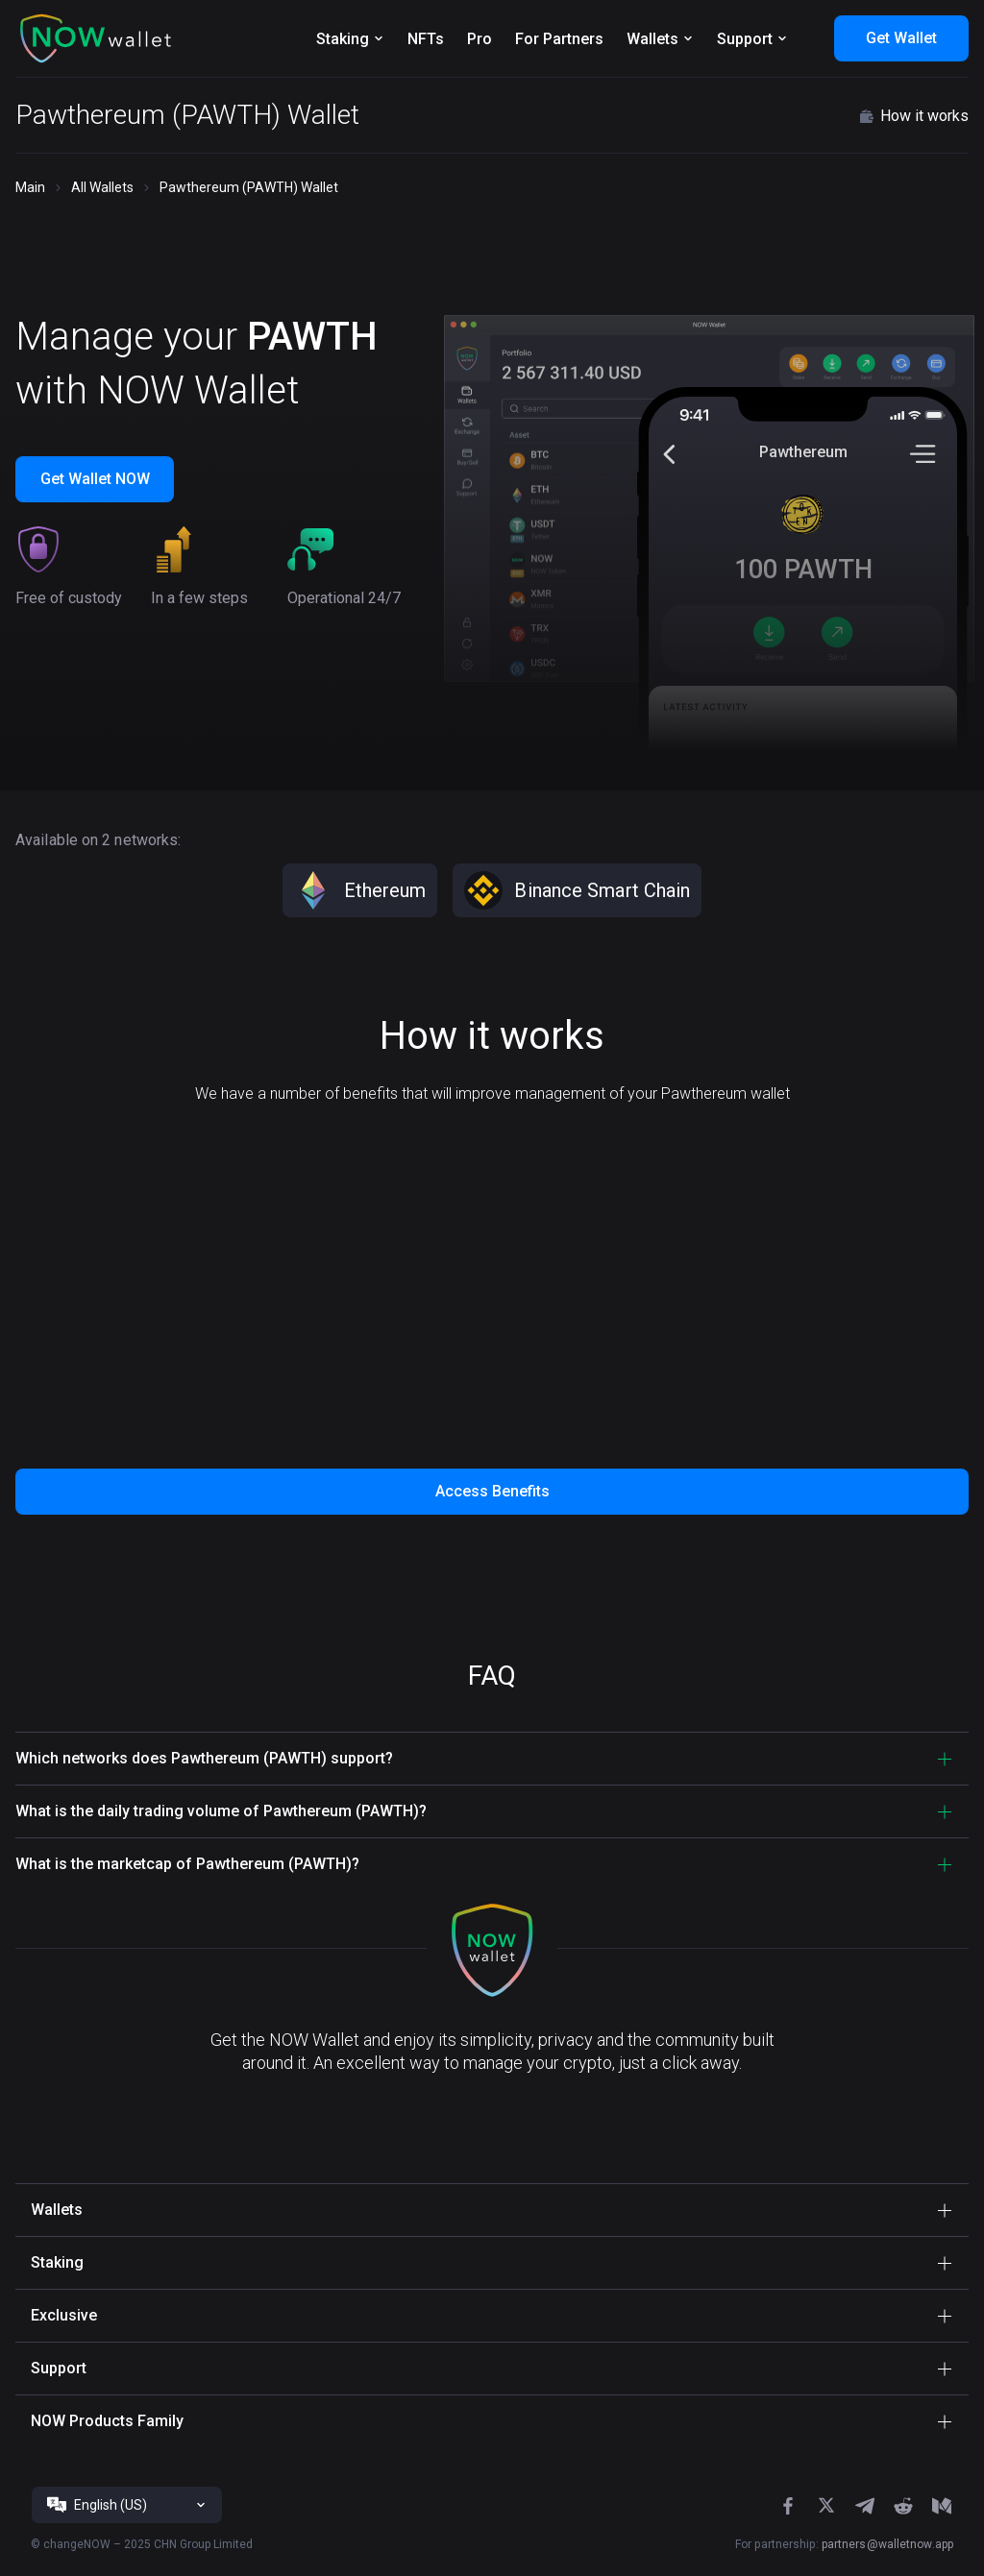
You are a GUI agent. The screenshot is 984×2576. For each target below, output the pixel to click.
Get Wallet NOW (95, 479)
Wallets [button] (57, 2209)
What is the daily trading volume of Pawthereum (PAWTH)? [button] (221, 1811)
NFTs (425, 39)
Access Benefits (492, 1491)
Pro (479, 39)
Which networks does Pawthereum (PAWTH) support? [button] (204, 1758)
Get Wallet (901, 38)
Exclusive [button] (64, 2315)
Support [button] (58, 2368)
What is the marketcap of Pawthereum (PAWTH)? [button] (187, 1864)
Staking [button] (57, 2262)
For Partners (559, 39)
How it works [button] (913, 116)
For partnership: (844, 2544)
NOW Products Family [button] (107, 2421)
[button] (96, 38)
